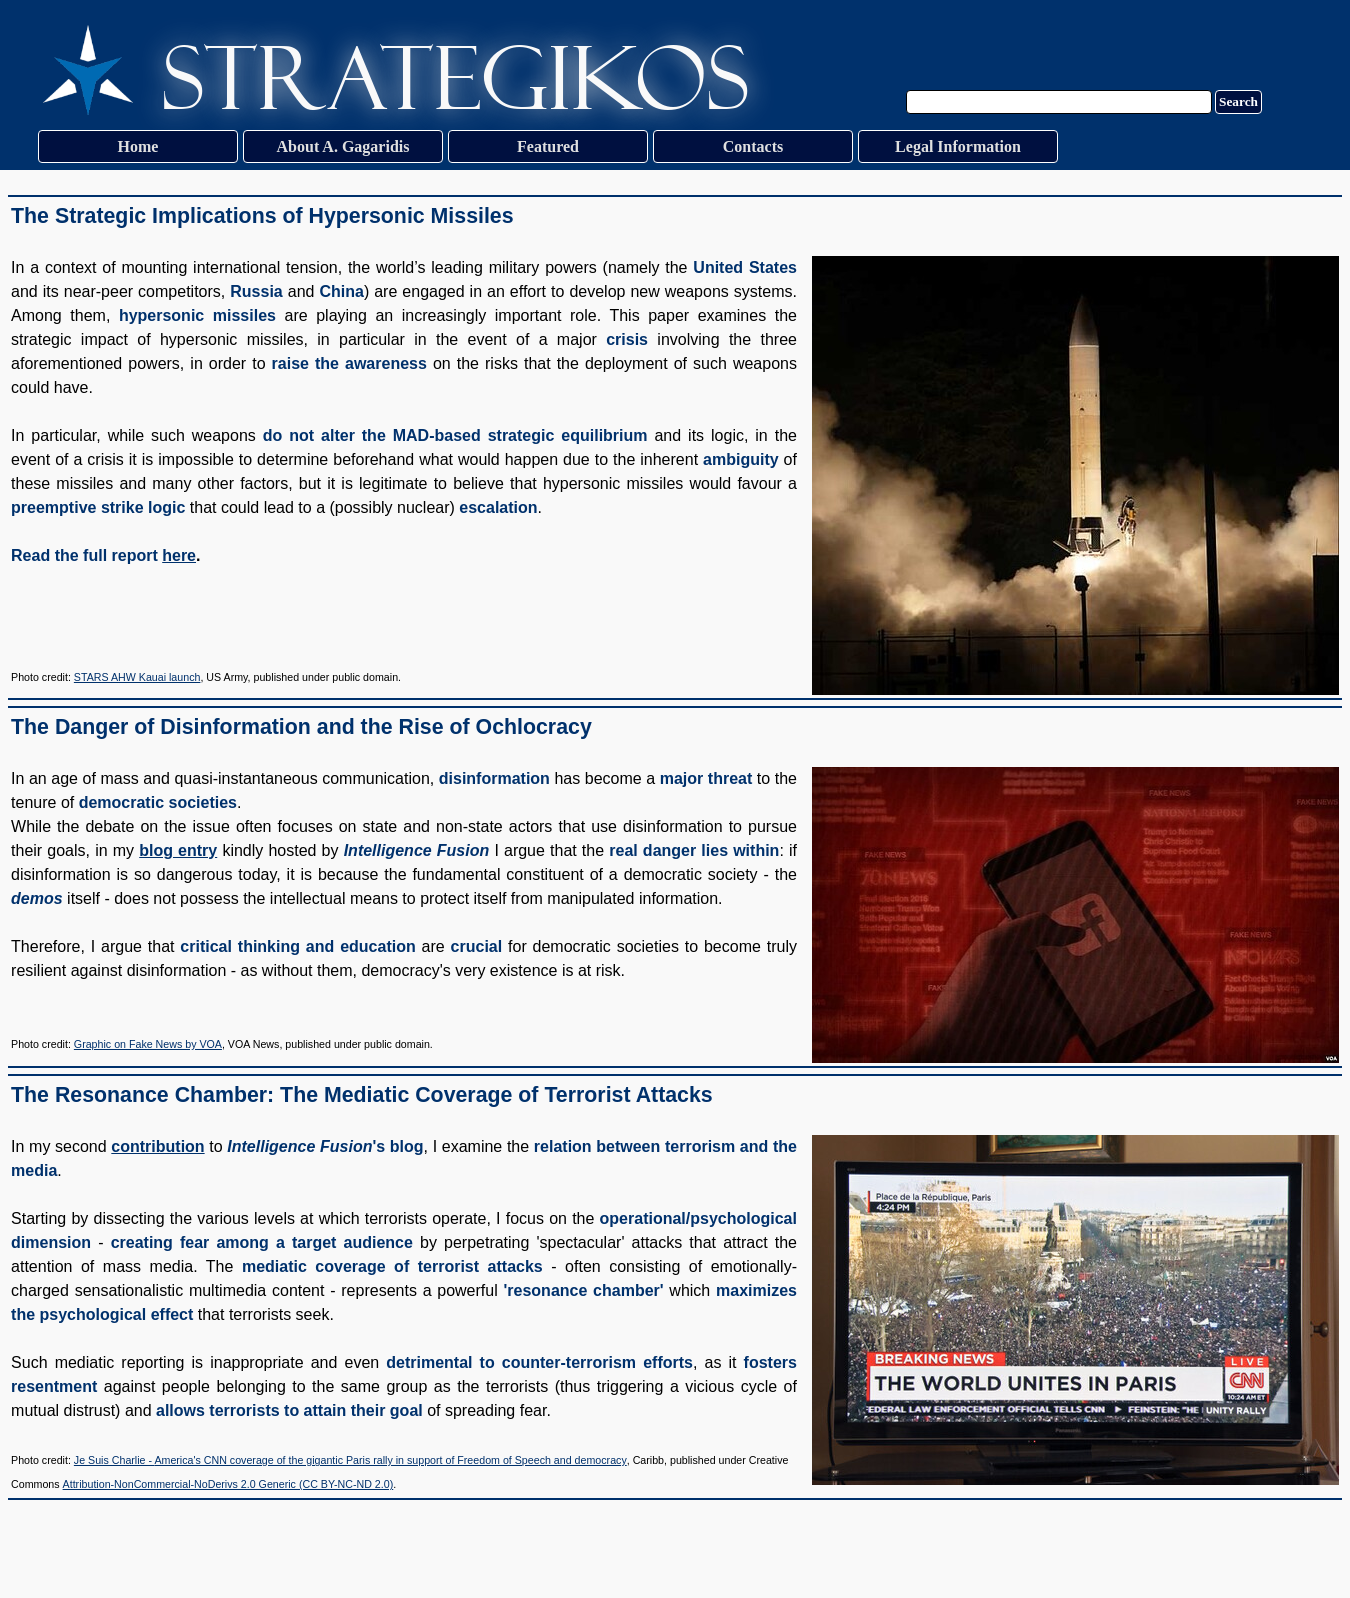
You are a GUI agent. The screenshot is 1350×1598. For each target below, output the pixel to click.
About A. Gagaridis (343, 146)
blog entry (178, 850)
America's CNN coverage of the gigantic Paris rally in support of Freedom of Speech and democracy (390, 1460)
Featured (548, 146)
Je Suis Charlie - (114, 1460)
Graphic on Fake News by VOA (148, 1044)
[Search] (1059, 102)
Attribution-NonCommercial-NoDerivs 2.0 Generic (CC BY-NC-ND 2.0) (228, 1484)
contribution (157, 1146)
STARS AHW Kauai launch (137, 677)
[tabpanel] (675, 447)
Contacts (753, 146)
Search (1238, 101)
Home (138, 146)
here (179, 555)
